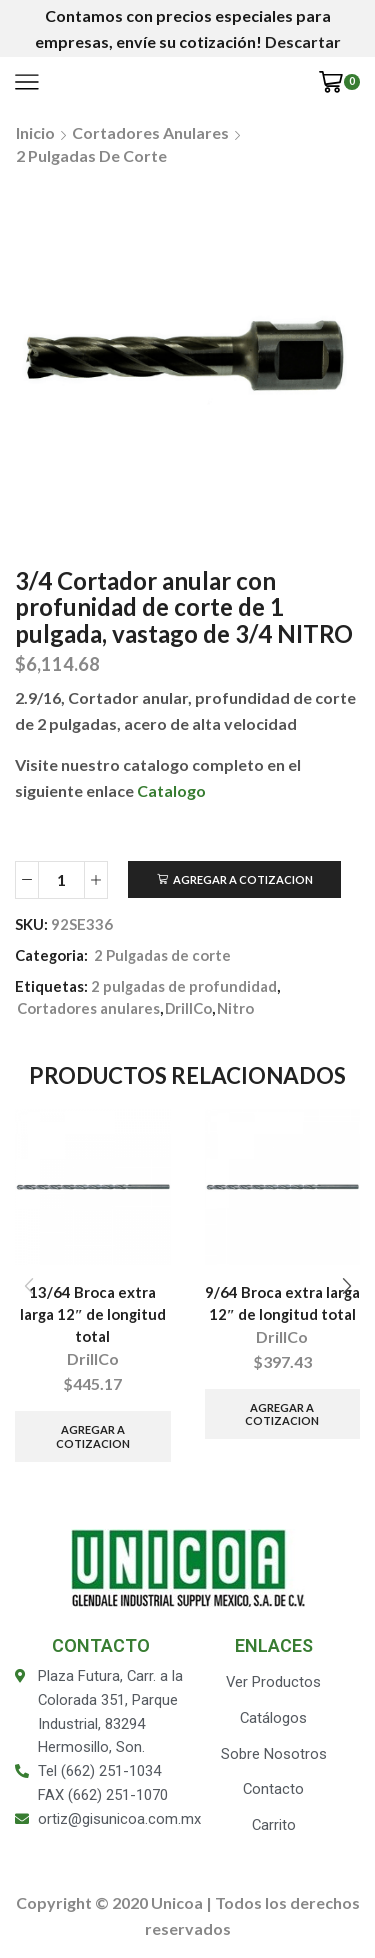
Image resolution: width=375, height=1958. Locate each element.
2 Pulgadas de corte (91, 155)
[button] (346, 1286)
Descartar (303, 41)
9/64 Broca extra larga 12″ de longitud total (282, 1303)
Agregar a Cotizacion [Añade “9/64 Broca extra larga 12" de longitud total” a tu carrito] (282, 1414)
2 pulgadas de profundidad (184, 986)
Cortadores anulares (150, 132)
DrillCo (188, 1008)
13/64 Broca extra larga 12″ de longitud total (93, 1314)
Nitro (235, 1008)
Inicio (35, 132)
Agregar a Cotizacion (243, 879)
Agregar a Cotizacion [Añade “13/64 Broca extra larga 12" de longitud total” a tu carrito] (93, 1436)
